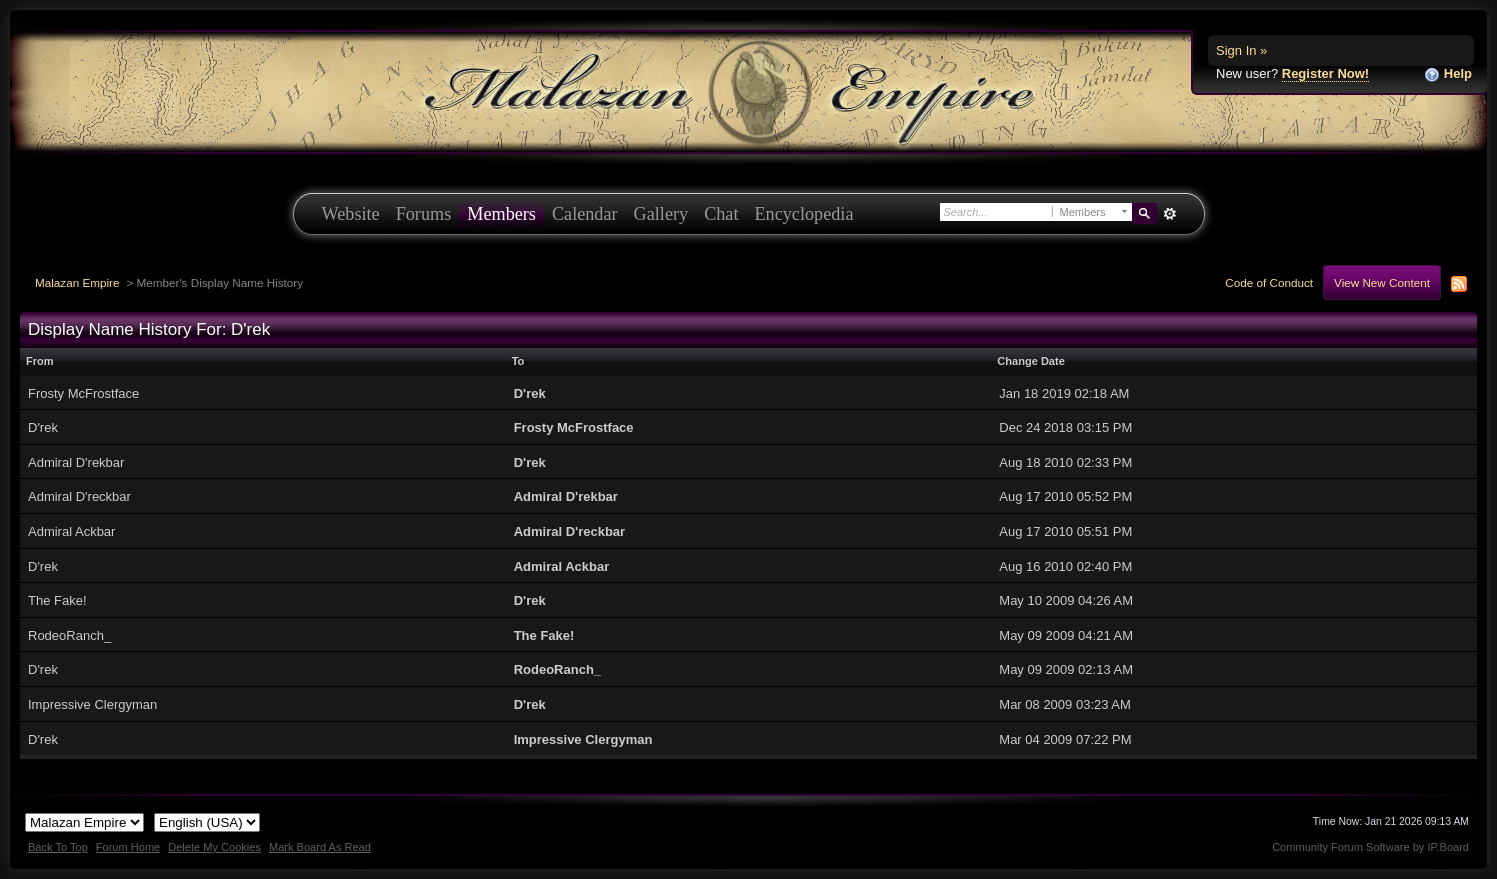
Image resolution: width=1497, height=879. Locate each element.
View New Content (1382, 282)
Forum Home (128, 847)
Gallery (661, 214)
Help (1448, 74)
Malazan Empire (77, 282)
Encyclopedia (804, 214)
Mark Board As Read (320, 847)
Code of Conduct (1269, 282)
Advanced (1170, 214)
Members (501, 214)
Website (351, 214)
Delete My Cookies (214, 847)
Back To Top (58, 847)
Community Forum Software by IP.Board (1370, 847)
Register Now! (1325, 73)
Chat (721, 214)
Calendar (585, 214)
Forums (424, 214)
